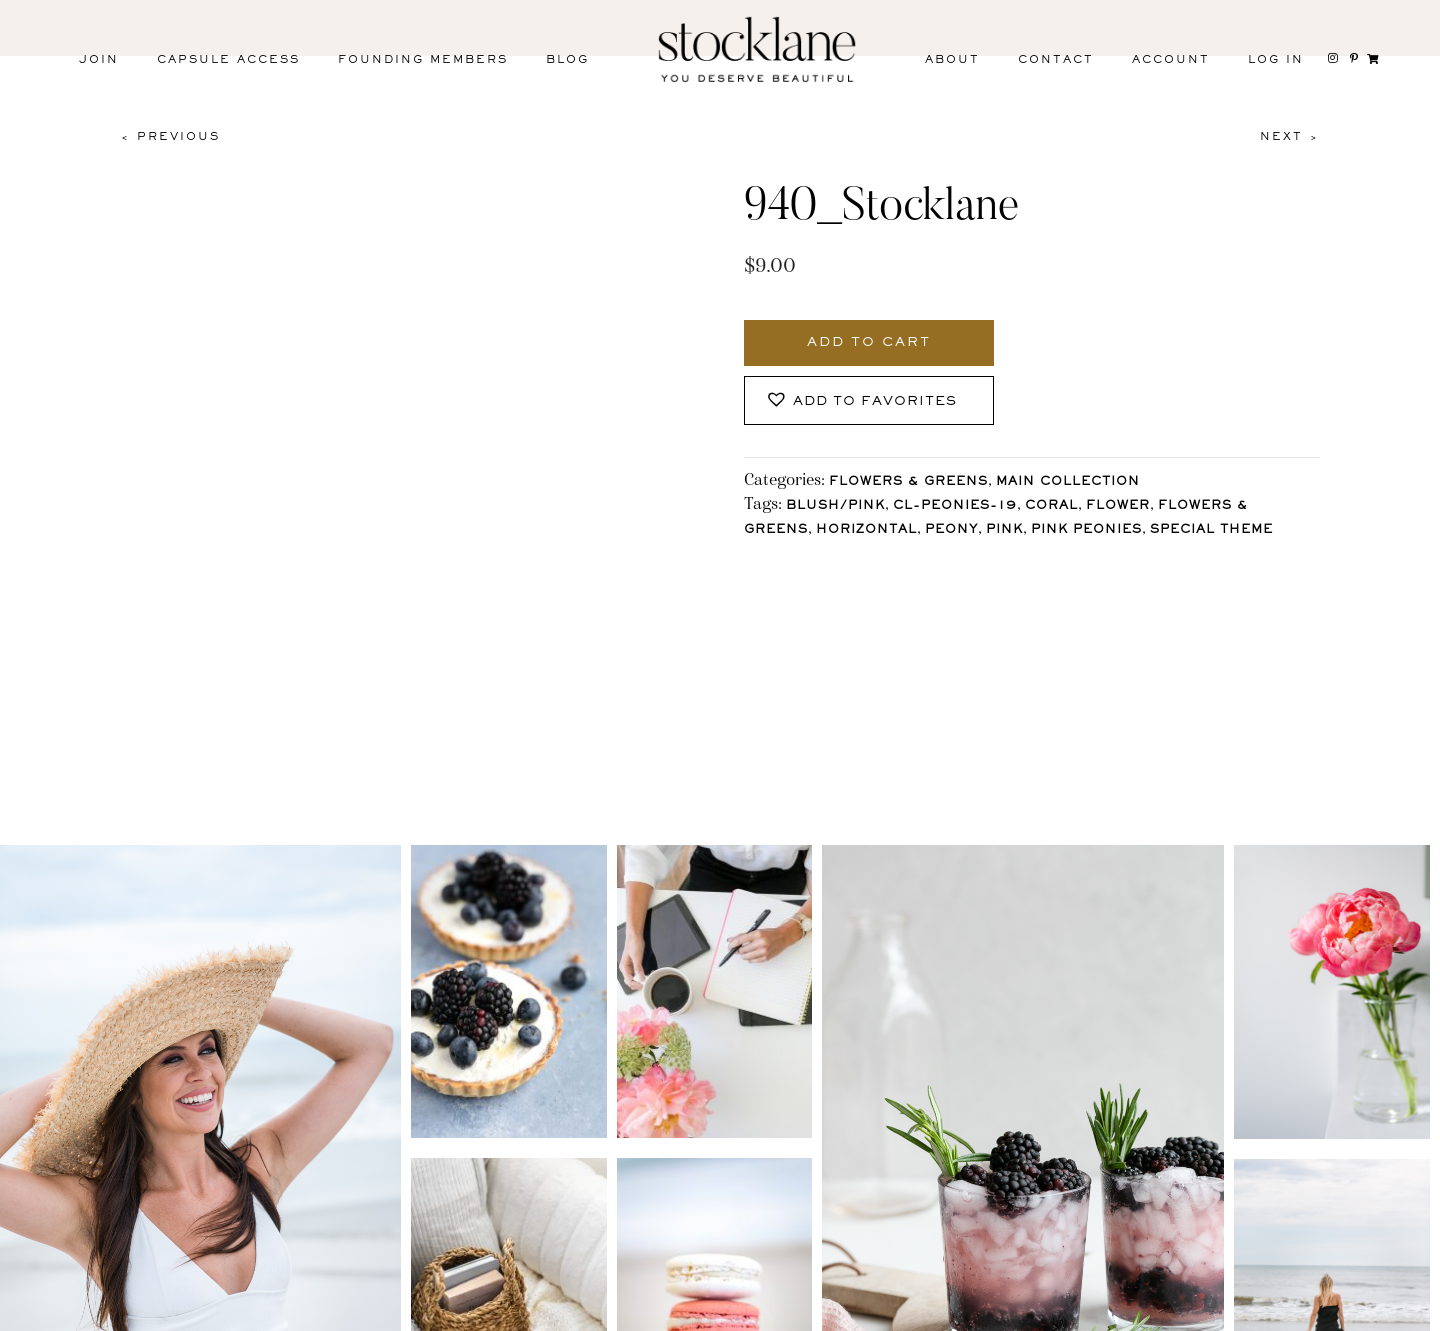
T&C (1012, 1309)
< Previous (170, 137)
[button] (869, 400)
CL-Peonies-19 (955, 506)
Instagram (88, 1313)
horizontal (866, 530)
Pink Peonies (1086, 530)
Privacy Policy (885, 1309)
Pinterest (355, 1313)
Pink (1004, 530)
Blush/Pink (835, 506)
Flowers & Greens (908, 482)
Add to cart (869, 343)
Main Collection (1068, 482)
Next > (1290, 137)
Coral (1051, 506)
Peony (951, 530)
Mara (1379, 1309)
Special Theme (1211, 530)
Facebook (222, 1313)
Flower (1118, 506)
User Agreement (1145, 1309)
